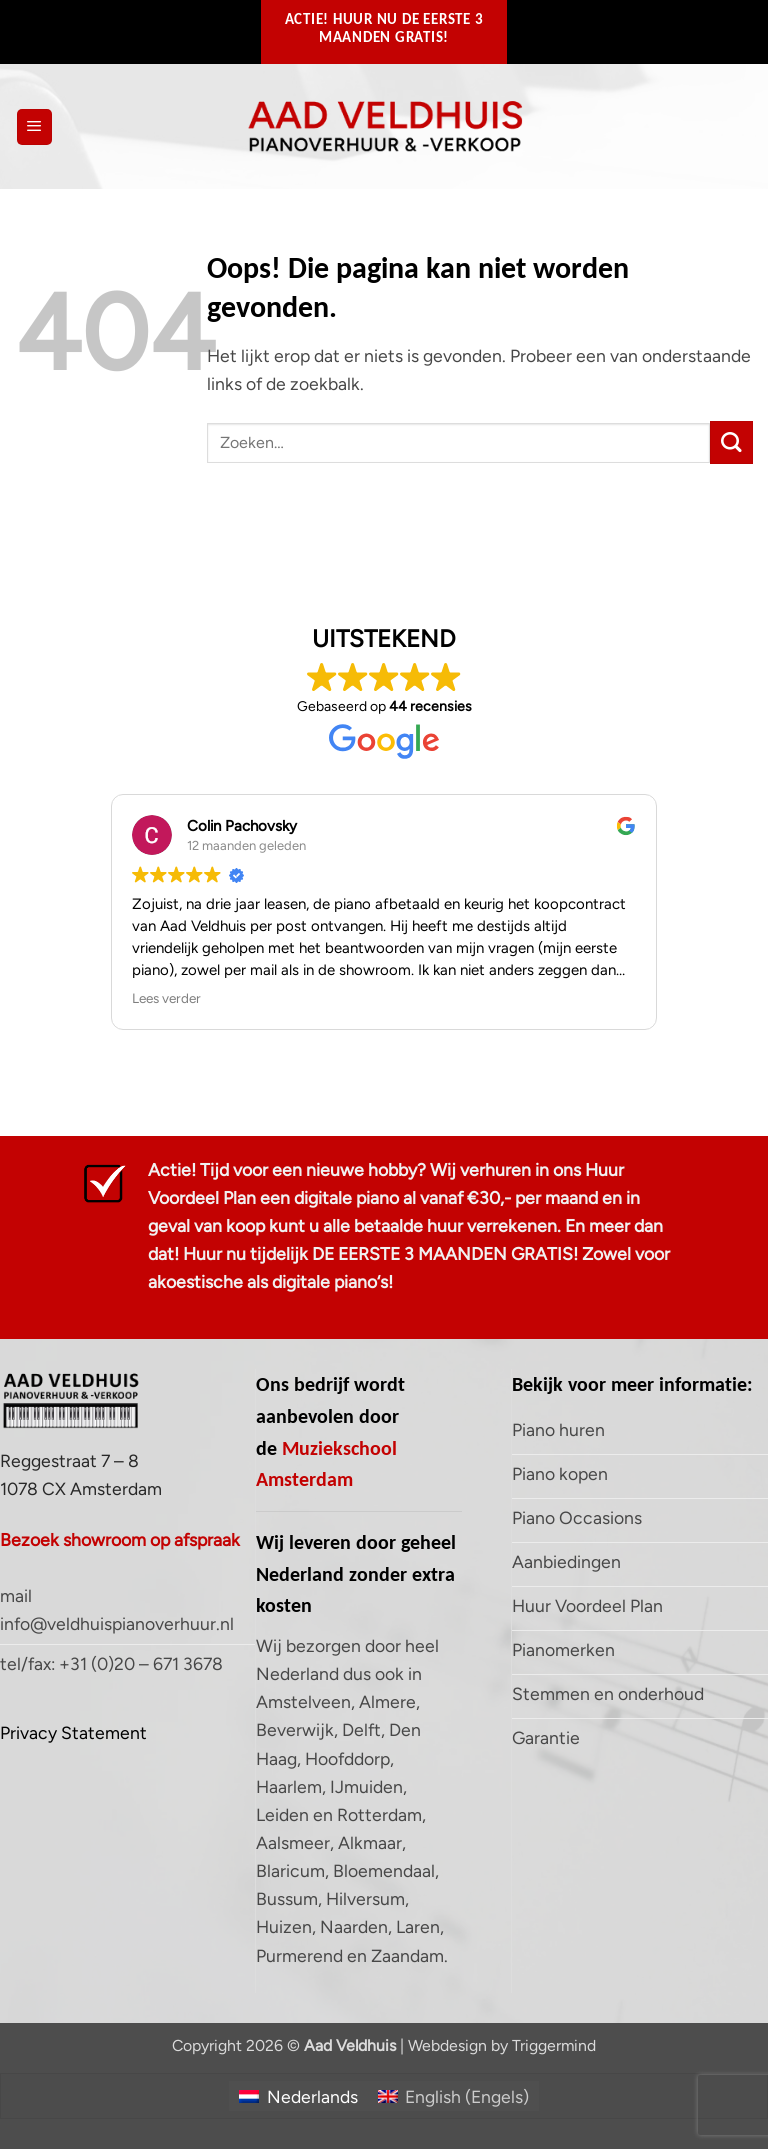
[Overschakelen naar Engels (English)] (453, 2096)
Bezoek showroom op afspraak (120, 1539)
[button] (34, 127)
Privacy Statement (73, 1732)
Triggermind (554, 2045)
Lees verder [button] (166, 998)
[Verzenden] (731, 442)
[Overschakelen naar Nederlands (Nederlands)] (298, 2096)
